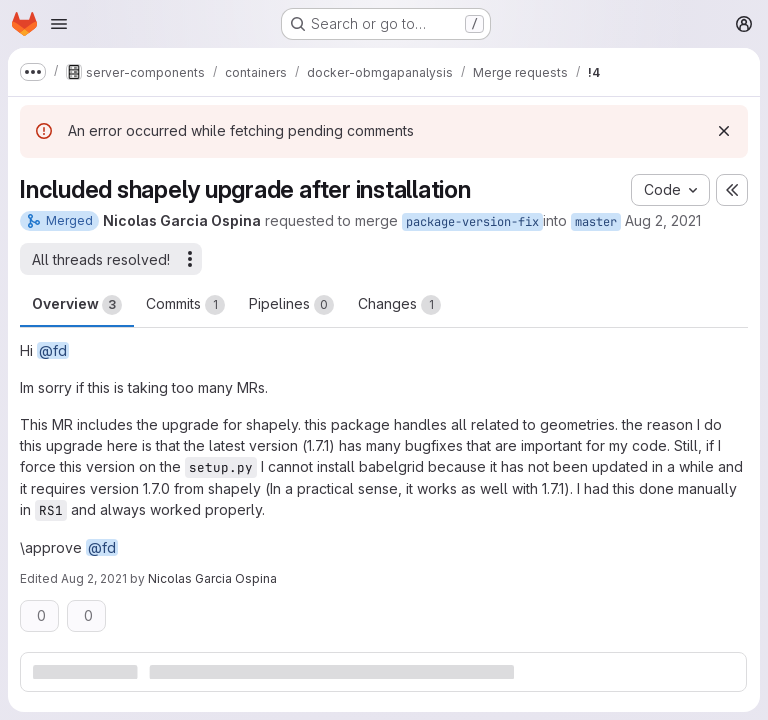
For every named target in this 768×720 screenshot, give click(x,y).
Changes (399, 305)
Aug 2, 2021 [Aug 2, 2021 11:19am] (94, 578)
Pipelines (291, 305)
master (596, 222)
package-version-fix (472, 222)
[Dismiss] (724, 131)
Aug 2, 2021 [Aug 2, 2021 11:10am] (663, 220)
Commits (185, 305)
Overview (77, 305)
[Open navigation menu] (59, 24)
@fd (53, 350)
